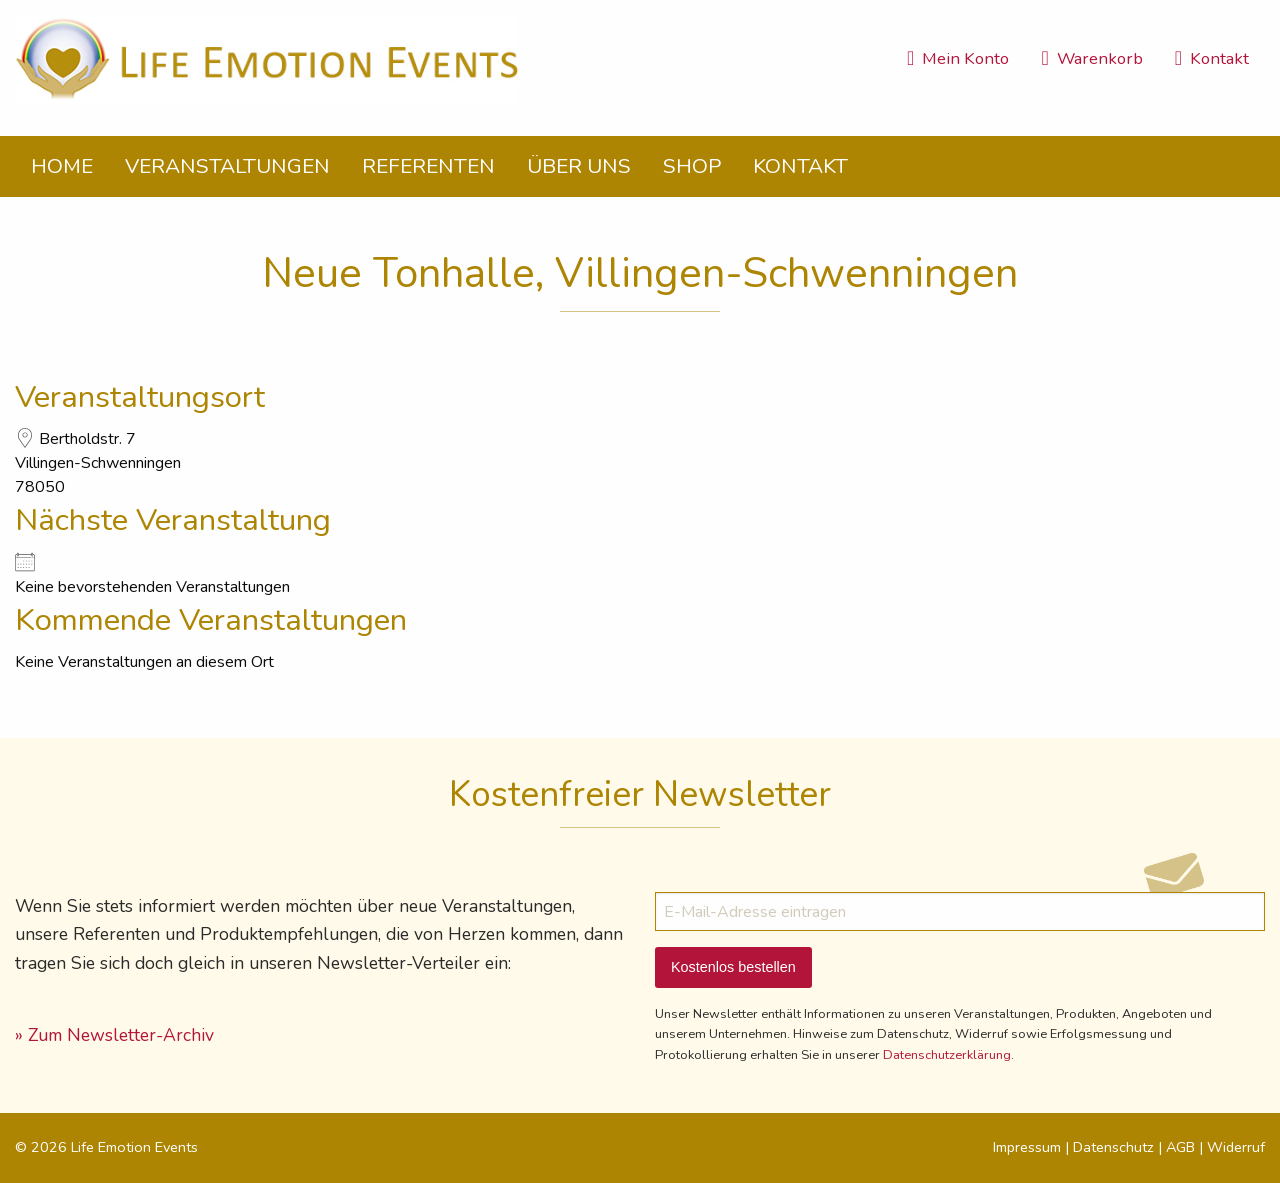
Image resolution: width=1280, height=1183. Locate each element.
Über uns (579, 166)
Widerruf (1236, 1147)
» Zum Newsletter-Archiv (114, 1035)
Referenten (428, 166)
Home (62, 166)
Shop (692, 166)
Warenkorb (1091, 58)
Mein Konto (958, 58)
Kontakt (1212, 58)
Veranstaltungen (227, 166)
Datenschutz (1113, 1147)
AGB (1180, 1147)
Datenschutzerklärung (947, 1055)
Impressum (1027, 1147)
